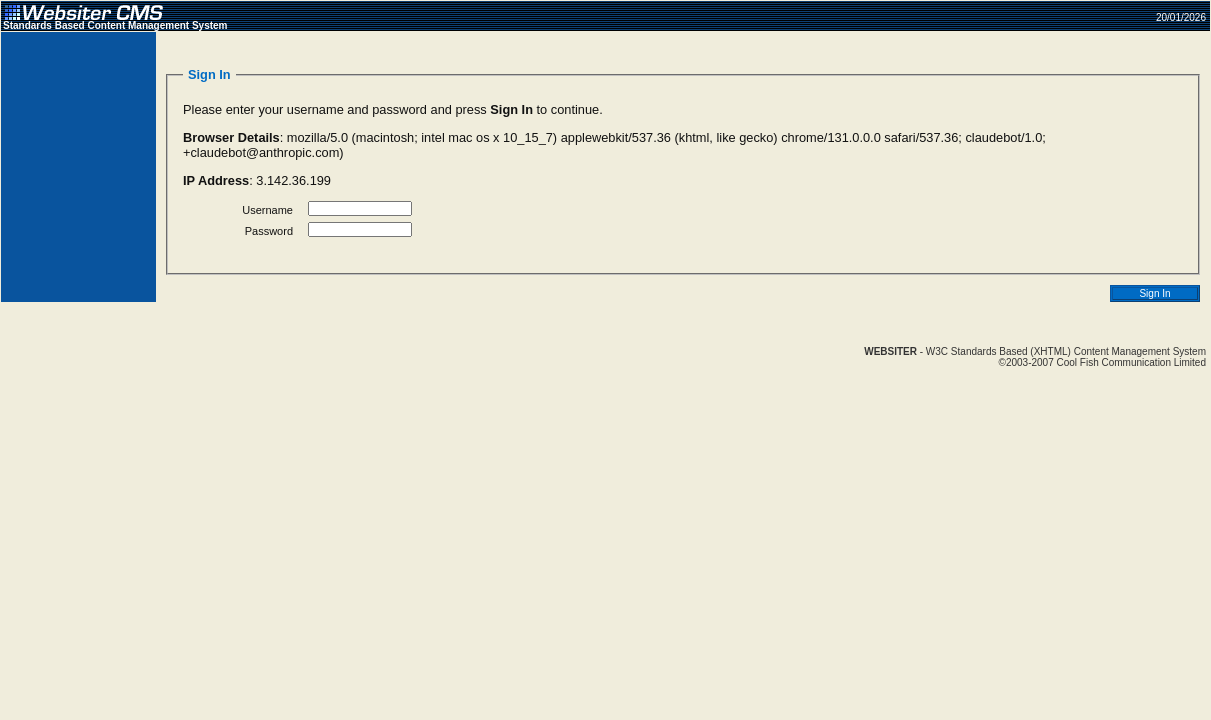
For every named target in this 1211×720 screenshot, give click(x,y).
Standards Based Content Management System (115, 25)
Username (267, 210)
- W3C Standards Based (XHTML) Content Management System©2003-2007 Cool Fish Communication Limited (1035, 357)
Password (269, 231)
